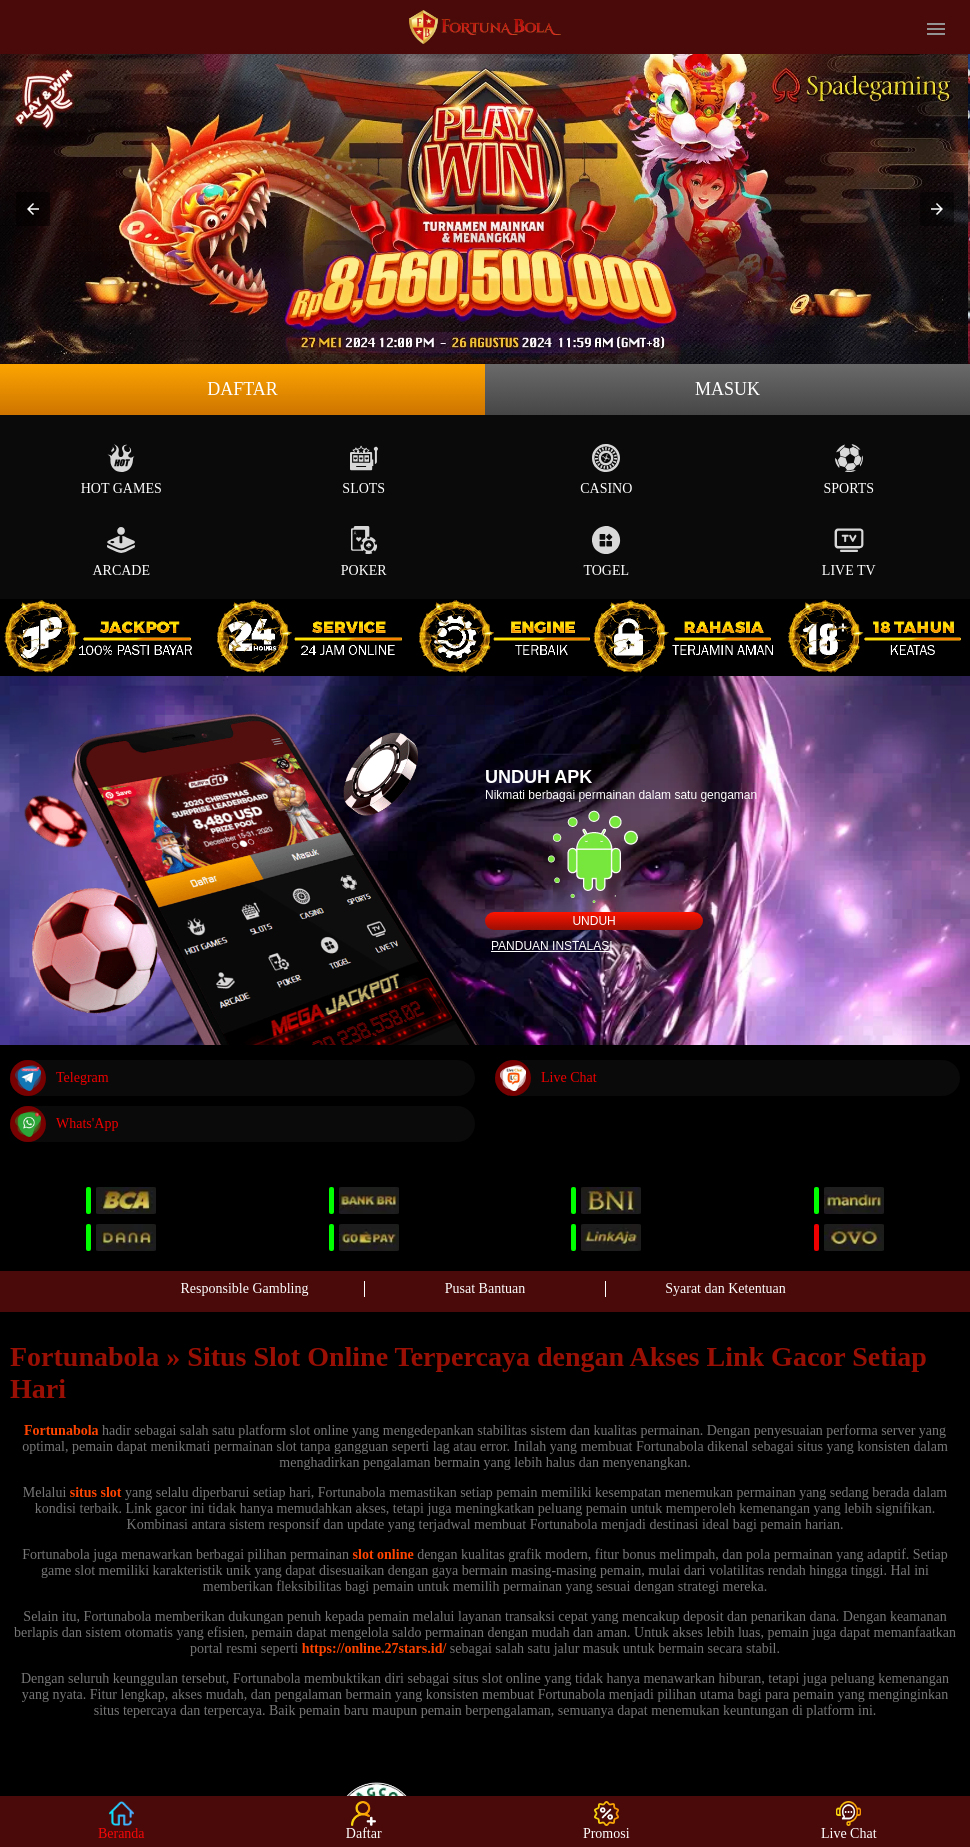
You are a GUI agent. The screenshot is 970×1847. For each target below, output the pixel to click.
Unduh (593, 921)
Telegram (59, 1078)
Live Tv (849, 551)
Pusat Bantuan (485, 1288)
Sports (848, 469)
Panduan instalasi (552, 946)
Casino (606, 469)
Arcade (121, 551)
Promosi (606, 1821)
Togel (606, 551)
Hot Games (121, 469)
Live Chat (546, 1078)
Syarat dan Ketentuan (725, 1288)
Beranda (121, 1821)
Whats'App (64, 1124)
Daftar (242, 389)
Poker (364, 551)
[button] (33, 209)
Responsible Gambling (245, 1288)
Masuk (727, 389)
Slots (363, 469)
